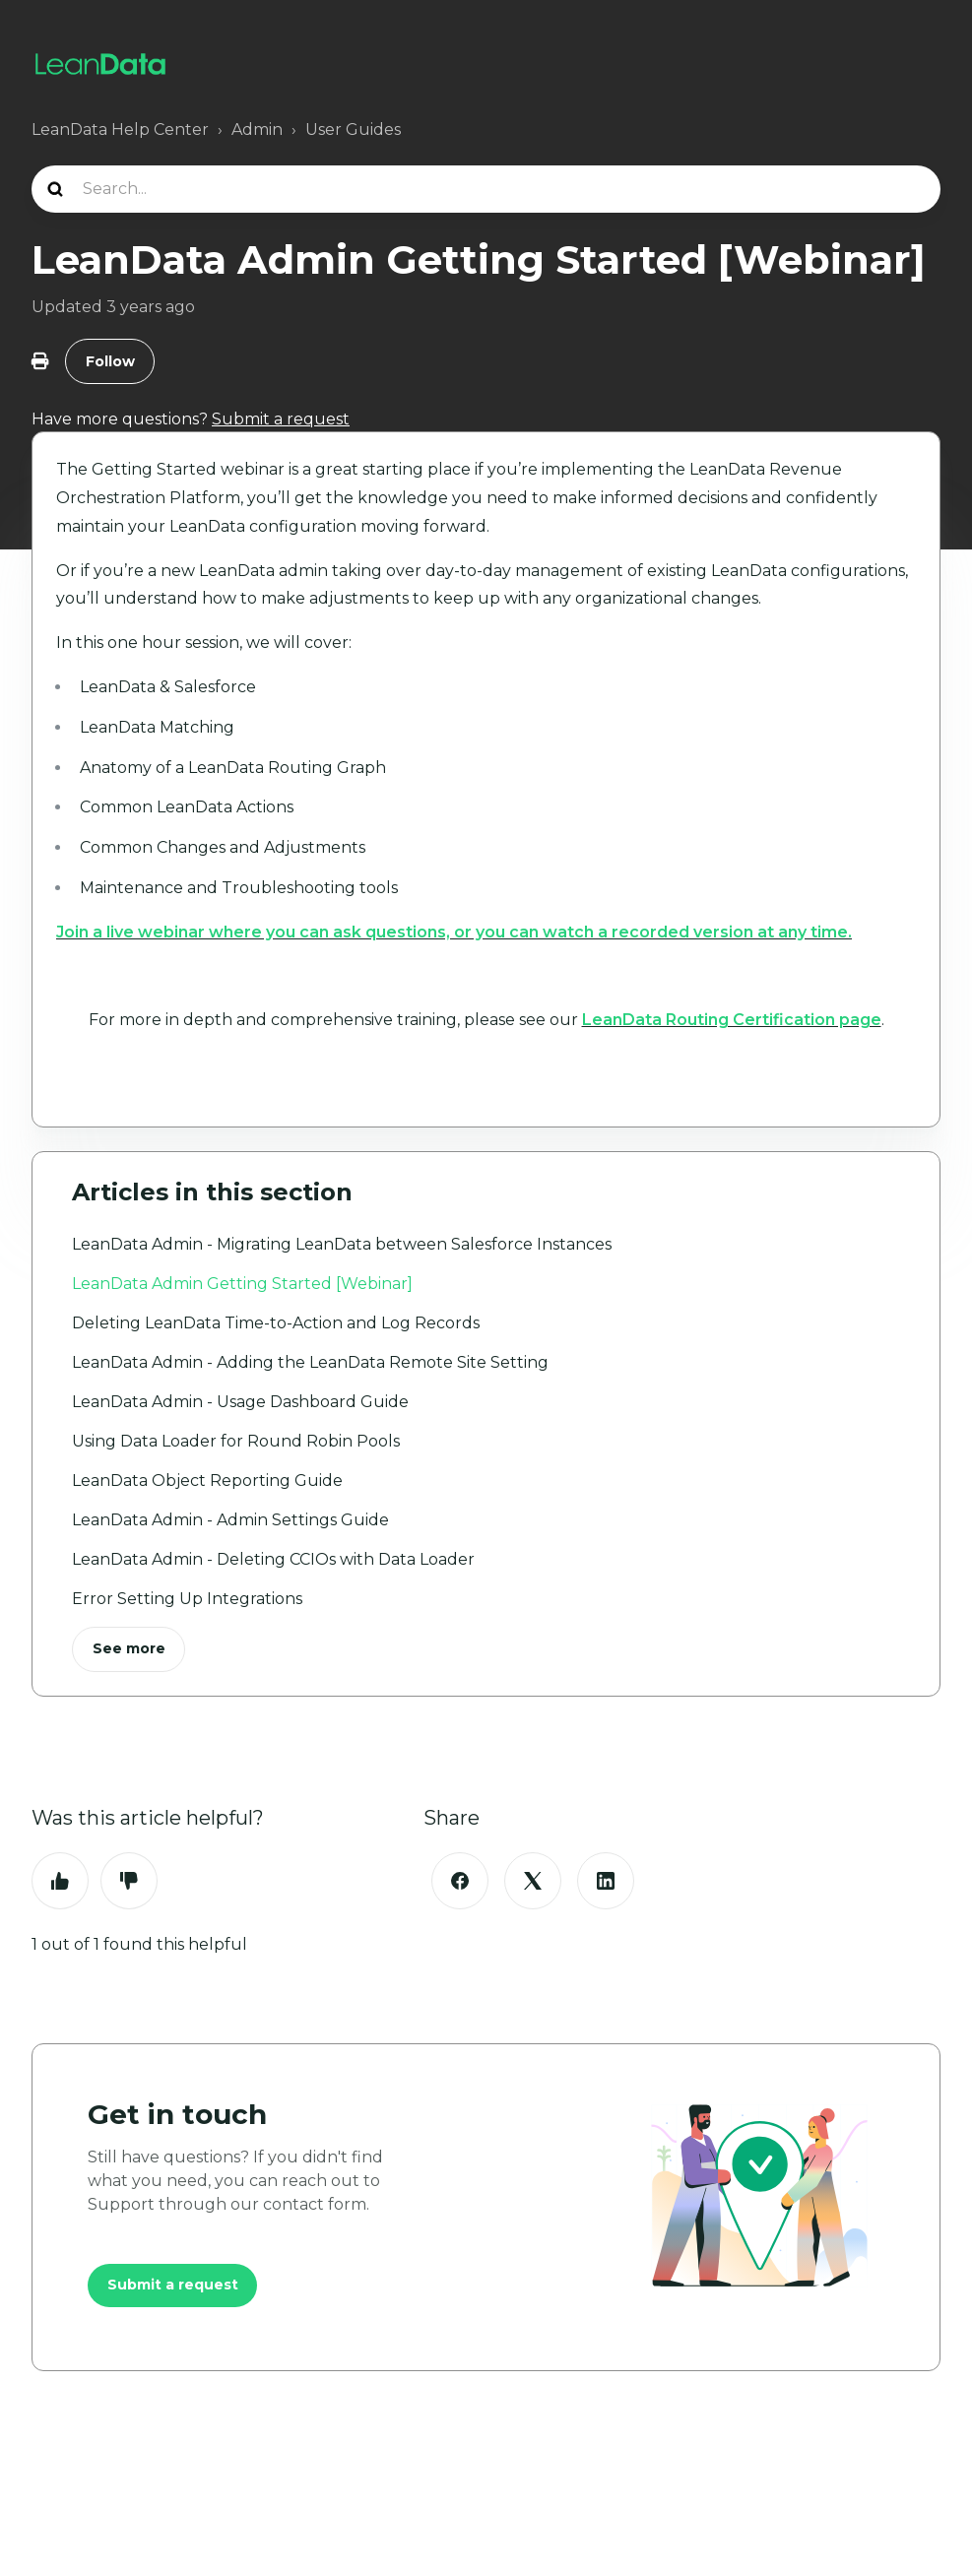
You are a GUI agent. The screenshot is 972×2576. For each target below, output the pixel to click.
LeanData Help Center (120, 129)
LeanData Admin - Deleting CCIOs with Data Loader (273, 1559)
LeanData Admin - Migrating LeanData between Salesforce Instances (342, 1244)
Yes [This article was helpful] (60, 1881)
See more (129, 1649)
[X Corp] (532, 1881)
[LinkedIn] (605, 1881)
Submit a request (172, 2286)
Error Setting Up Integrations (187, 1598)
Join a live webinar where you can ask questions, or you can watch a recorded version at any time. (454, 933)
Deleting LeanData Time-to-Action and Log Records (276, 1323)
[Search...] (486, 189)
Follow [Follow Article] (110, 361)
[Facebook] (459, 1881)
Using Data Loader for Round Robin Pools (236, 1441)
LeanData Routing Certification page (731, 1020)
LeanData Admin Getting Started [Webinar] (242, 1283)
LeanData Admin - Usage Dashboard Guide (240, 1401)
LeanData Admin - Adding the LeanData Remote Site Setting (310, 1362)
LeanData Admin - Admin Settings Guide (230, 1520)
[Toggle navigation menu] (919, 64)
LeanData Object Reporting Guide (207, 1480)
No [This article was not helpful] (129, 1881)
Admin (257, 129)
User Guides (353, 129)
